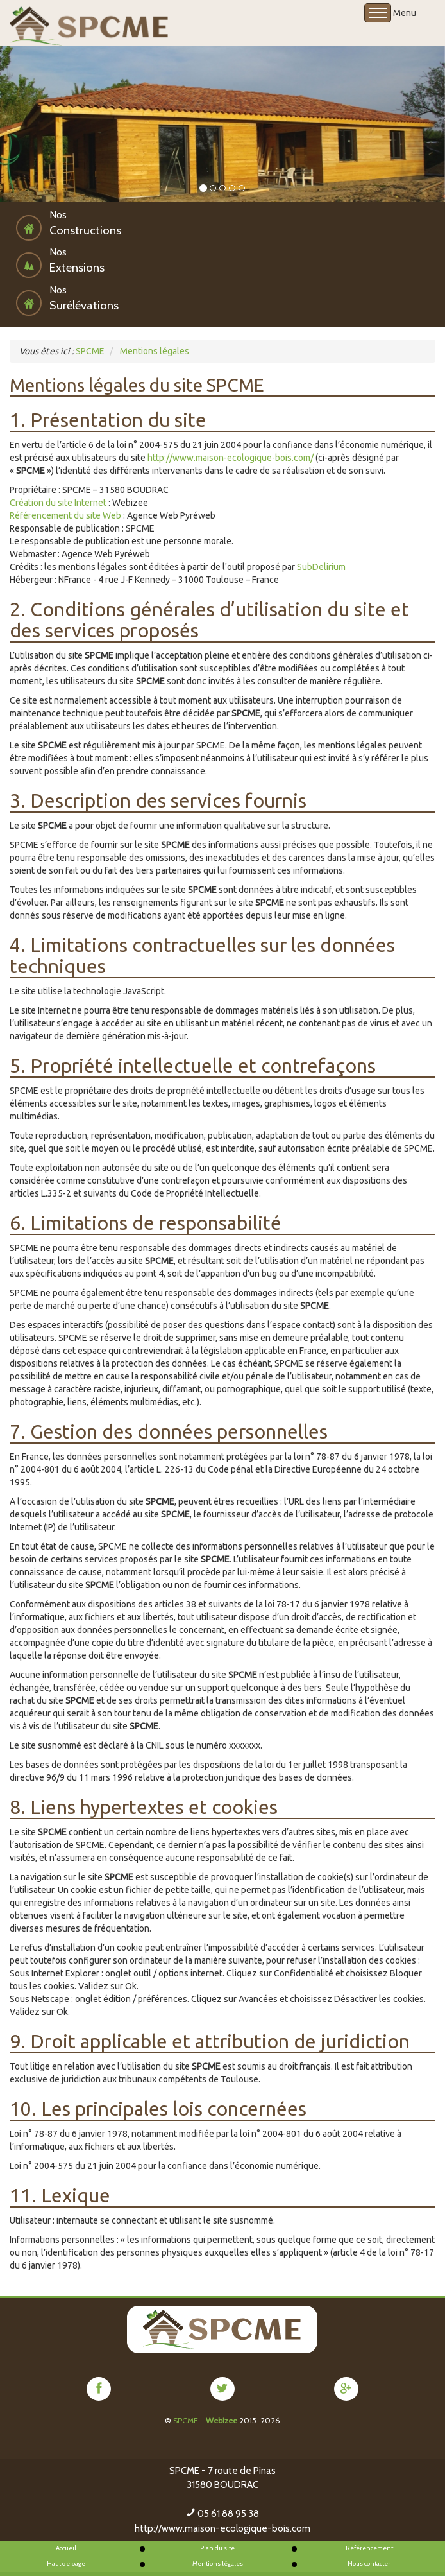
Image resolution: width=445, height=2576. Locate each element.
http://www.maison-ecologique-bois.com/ (230, 458)
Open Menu (377, 12)
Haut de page (66, 2563)
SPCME (185, 2420)
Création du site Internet (58, 502)
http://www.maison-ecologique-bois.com (222, 2528)
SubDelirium (321, 567)
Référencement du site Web (65, 515)
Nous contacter (369, 2563)
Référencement (369, 2548)
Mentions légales (217, 2563)
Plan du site (217, 2548)
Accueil (66, 2548)
